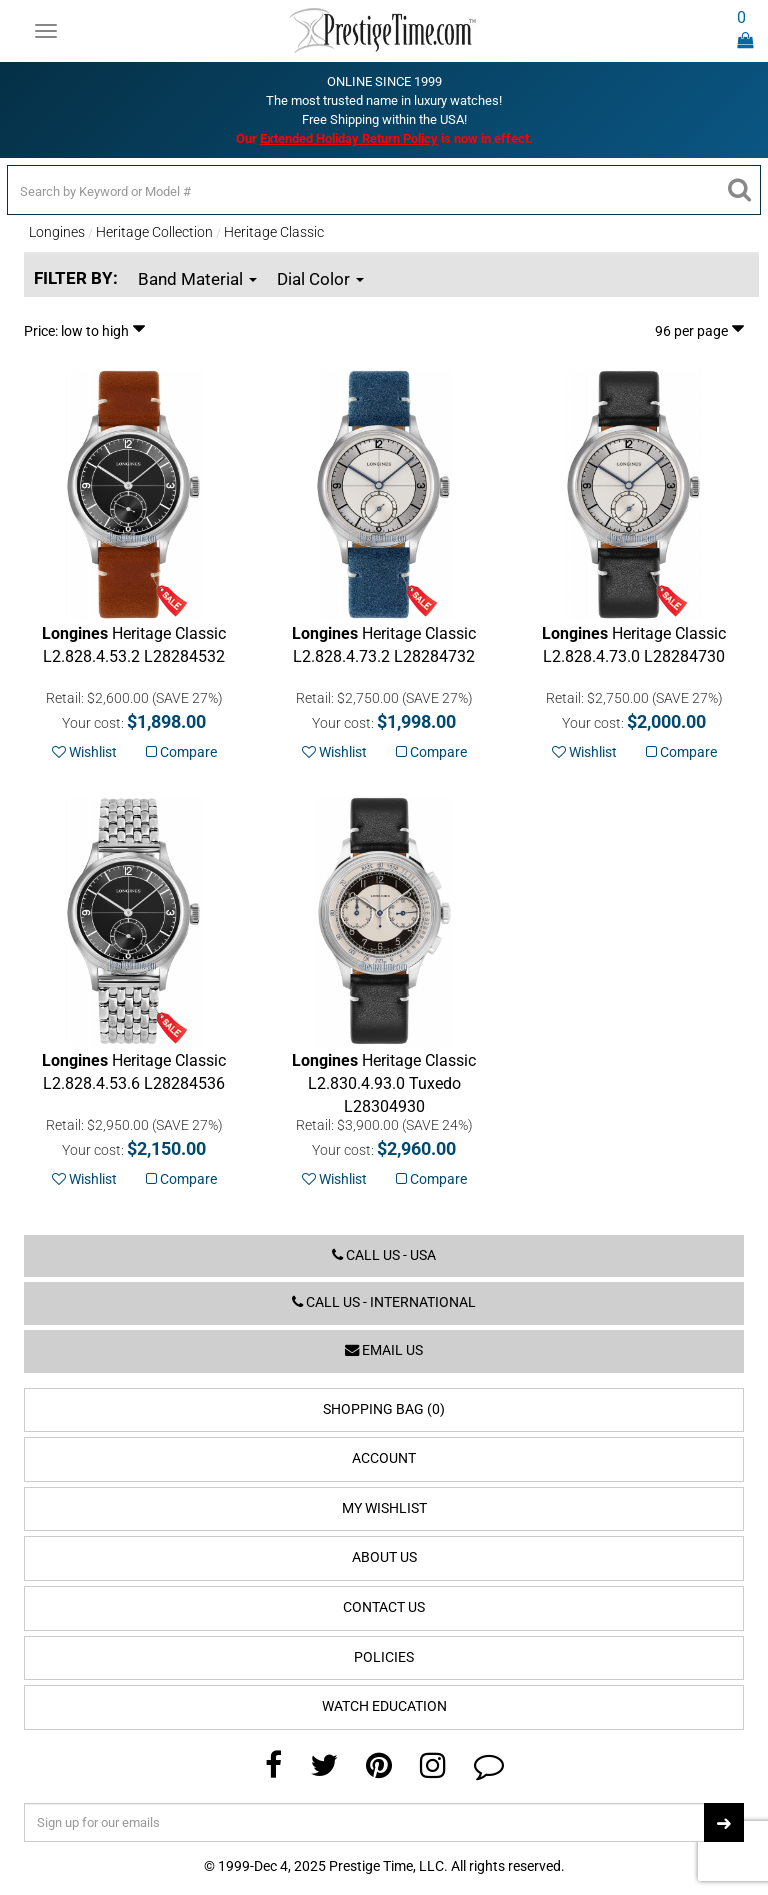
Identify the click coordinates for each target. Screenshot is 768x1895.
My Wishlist (384, 1508)
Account (384, 1458)
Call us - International (384, 1302)
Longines (57, 232)
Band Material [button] (197, 279)
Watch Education (384, 1706)
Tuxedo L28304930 (384, 1083)
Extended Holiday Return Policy (349, 138)
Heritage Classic (274, 232)
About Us (384, 1557)
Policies (384, 1657)
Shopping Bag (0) (384, 1409)
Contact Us (384, 1607)
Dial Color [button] (320, 279)
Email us (384, 1350)
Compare (181, 752)
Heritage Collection (154, 232)
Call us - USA (384, 1255)
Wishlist (84, 752)
